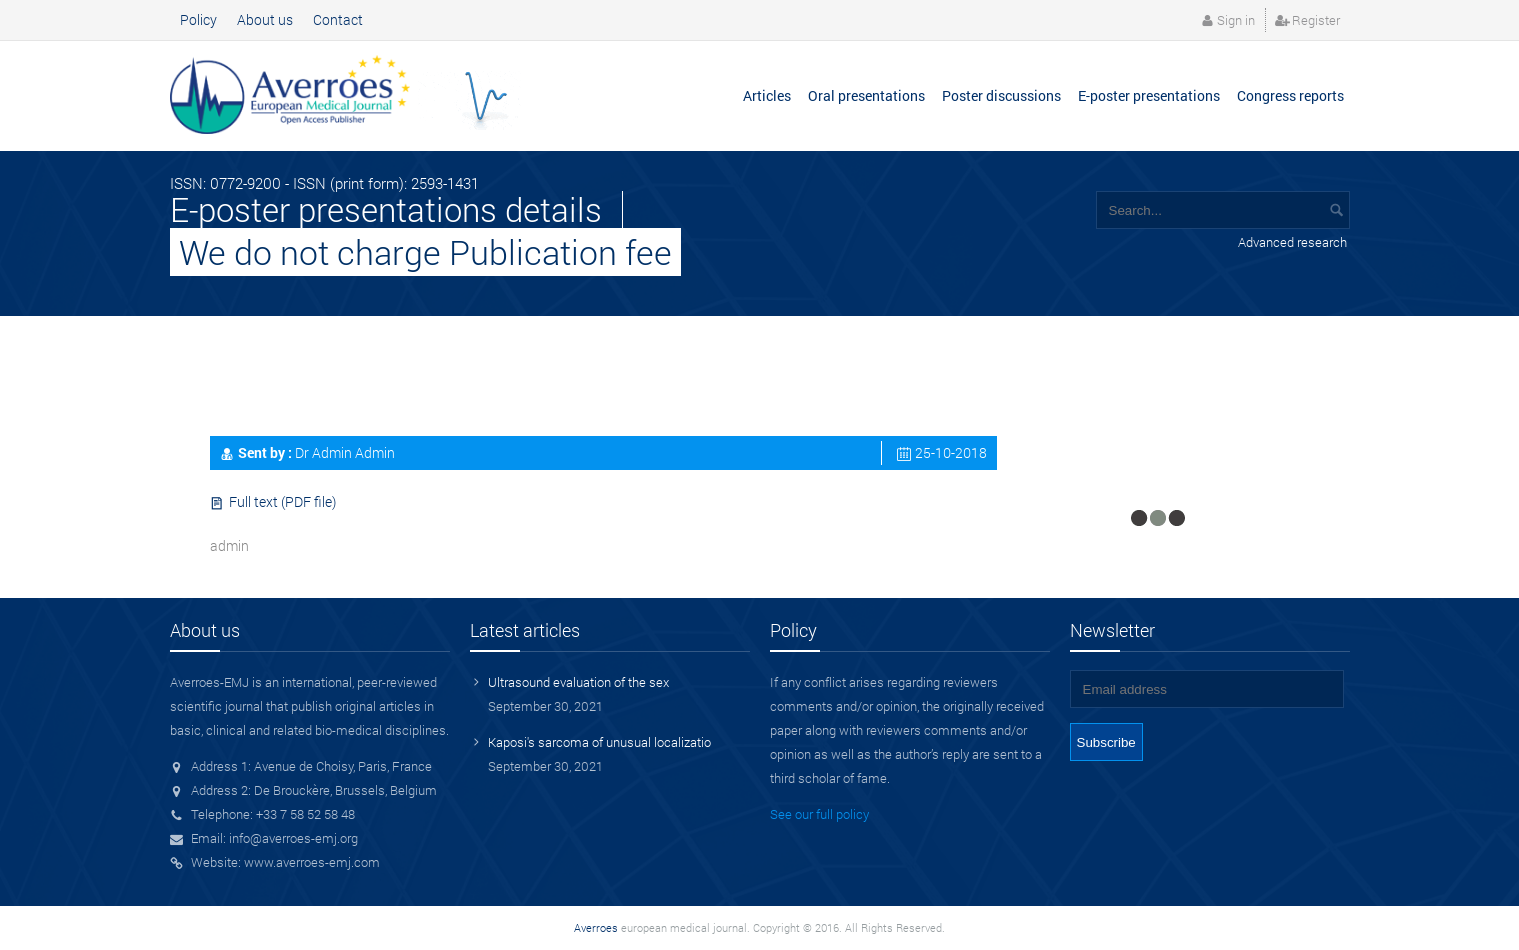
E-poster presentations (1149, 95)
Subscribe (1106, 742)
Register (1316, 20)
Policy (198, 19)
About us (265, 19)
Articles (767, 95)
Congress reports (1290, 95)
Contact (338, 19)
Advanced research (1292, 242)
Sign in (1236, 20)
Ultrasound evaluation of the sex (578, 682)
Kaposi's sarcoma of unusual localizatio (599, 742)
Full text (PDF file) (282, 501)
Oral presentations (866, 95)
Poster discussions (1001, 95)
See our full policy (819, 814)
